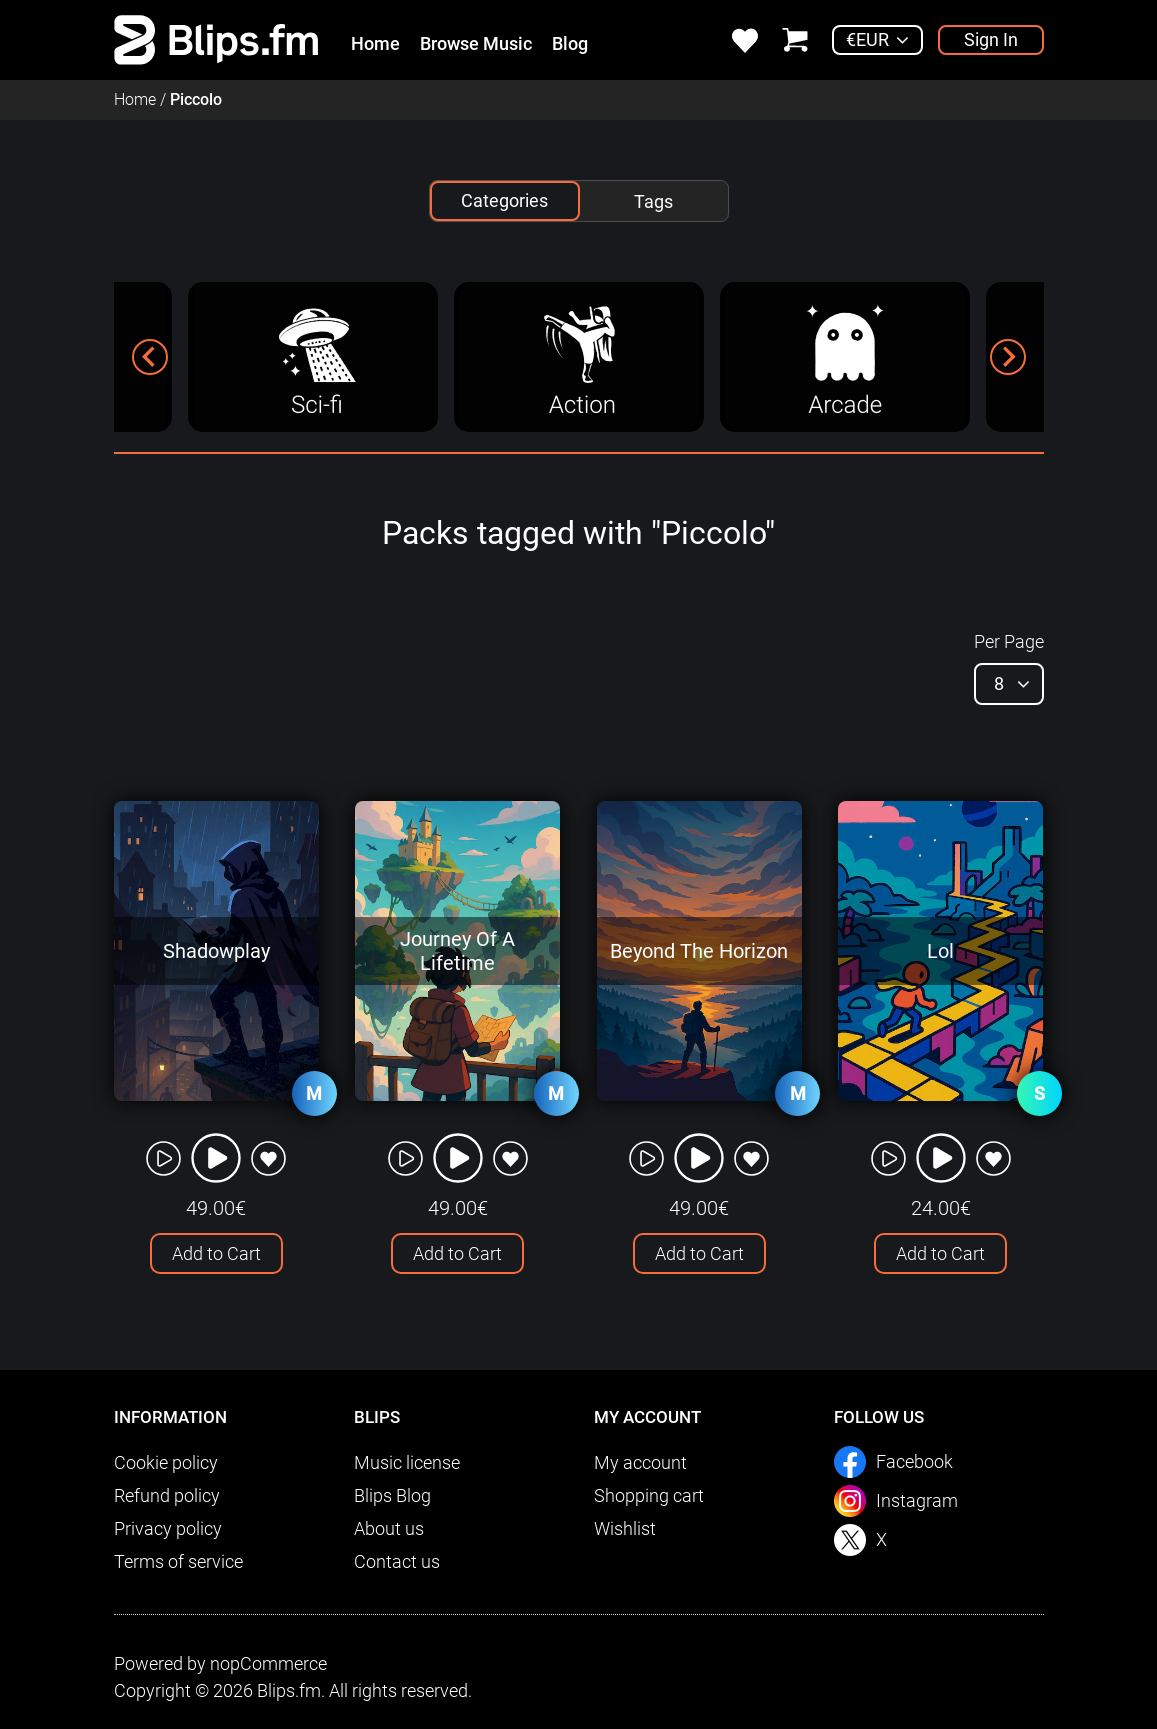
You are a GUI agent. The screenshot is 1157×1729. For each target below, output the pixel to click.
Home (375, 43)
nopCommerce (268, 1663)
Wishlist (625, 1528)
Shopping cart (649, 1495)
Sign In (991, 39)
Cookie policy (166, 1462)
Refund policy (167, 1495)
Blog (570, 43)
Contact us (397, 1561)
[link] (216, 38)
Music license (407, 1462)
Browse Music (476, 43)
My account (640, 1462)
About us (389, 1528)
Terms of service (178, 1561)
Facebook (914, 1461)
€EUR (867, 39)
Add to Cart (216, 1253)
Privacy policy (168, 1528)
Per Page (1009, 641)
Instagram (917, 1500)
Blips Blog (392, 1495)
